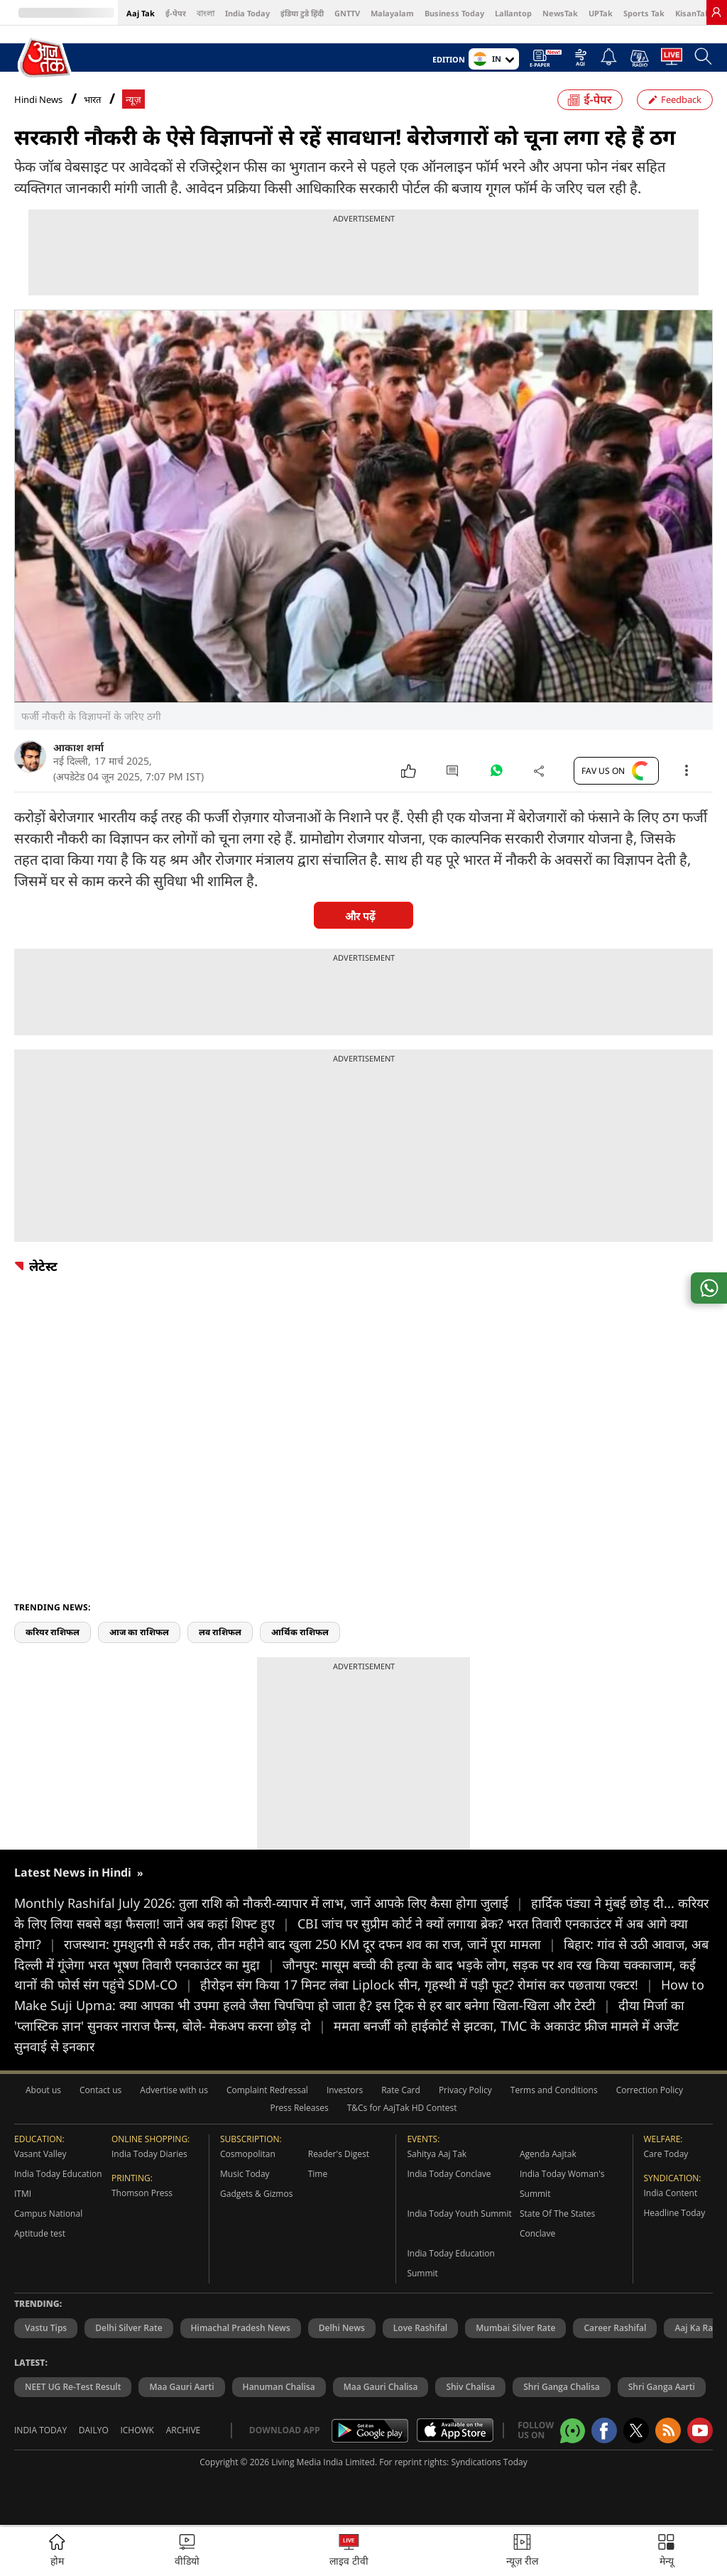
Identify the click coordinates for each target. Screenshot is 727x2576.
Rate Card (400, 2090)
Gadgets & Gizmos (256, 2194)
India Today (247, 13)
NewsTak (560, 13)
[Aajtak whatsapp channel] (572, 2430)
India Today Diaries (149, 2154)
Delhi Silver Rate (128, 2328)
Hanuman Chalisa (279, 2387)
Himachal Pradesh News (240, 2328)
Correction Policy (649, 2090)
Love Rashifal (420, 2328)
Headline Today (675, 2213)
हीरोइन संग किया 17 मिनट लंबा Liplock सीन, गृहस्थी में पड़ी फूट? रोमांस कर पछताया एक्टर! (430, 1984)
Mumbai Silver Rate (515, 2328)
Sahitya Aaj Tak (436, 2154)
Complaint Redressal (267, 2090)
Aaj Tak (140, 13)
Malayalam (392, 13)
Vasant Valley (40, 2154)
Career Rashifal (615, 2328)
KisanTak (692, 13)
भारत (92, 99)
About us (43, 2090)
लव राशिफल (220, 1632)
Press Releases (299, 2108)
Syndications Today (489, 2462)
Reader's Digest (338, 2154)
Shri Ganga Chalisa (561, 2387)
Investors (345, 2090)
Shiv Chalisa (470, 2387)
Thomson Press (142, 2193)
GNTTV (347, 13)
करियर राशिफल (53, 1632)
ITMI (22, 2194)
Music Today (245, 2174)
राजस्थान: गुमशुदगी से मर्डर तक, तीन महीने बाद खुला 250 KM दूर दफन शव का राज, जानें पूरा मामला (314, 1944)
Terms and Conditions (554, 2090)
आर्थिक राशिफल (300, 1632)
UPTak (601, 13)
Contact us (100, 2090)
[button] (666, 2551)
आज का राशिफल (139, 1632)
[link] (716, 12)
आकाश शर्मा (78, 747)
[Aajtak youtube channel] (700, 2430)
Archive (183, 2430)
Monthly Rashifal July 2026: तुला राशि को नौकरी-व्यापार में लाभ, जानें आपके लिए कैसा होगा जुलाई (272, 1902)
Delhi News (342, 2328)
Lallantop (513, 13)
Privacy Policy (465, 2090)
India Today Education (58, 2174)
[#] (496, 773)
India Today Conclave (449, 2174)
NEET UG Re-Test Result (73, 2387)
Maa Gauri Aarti (181, 2387)
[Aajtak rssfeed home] (668, 2430)
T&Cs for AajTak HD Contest (402, 2108)
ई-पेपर (175, 13)
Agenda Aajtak (548, 2154)
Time (318, 2174)
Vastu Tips (46, 2328)
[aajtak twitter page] (636, 2430)
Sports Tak (644, 13)
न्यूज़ (133, 99)
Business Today (454, 13)
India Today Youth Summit (459, 2213)
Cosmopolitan (247, 2154)
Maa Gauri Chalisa (381, 2387)
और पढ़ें (360, 916)
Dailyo (94, 2430)
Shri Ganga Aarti (661, 2387)
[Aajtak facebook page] (604, 2430)
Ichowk (137, 2430)
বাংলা (205, 13)
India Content (671, 2193)
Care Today (666, 2154)
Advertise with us (174, 2090)
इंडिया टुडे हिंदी (302, 13)
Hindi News (38, 99)
